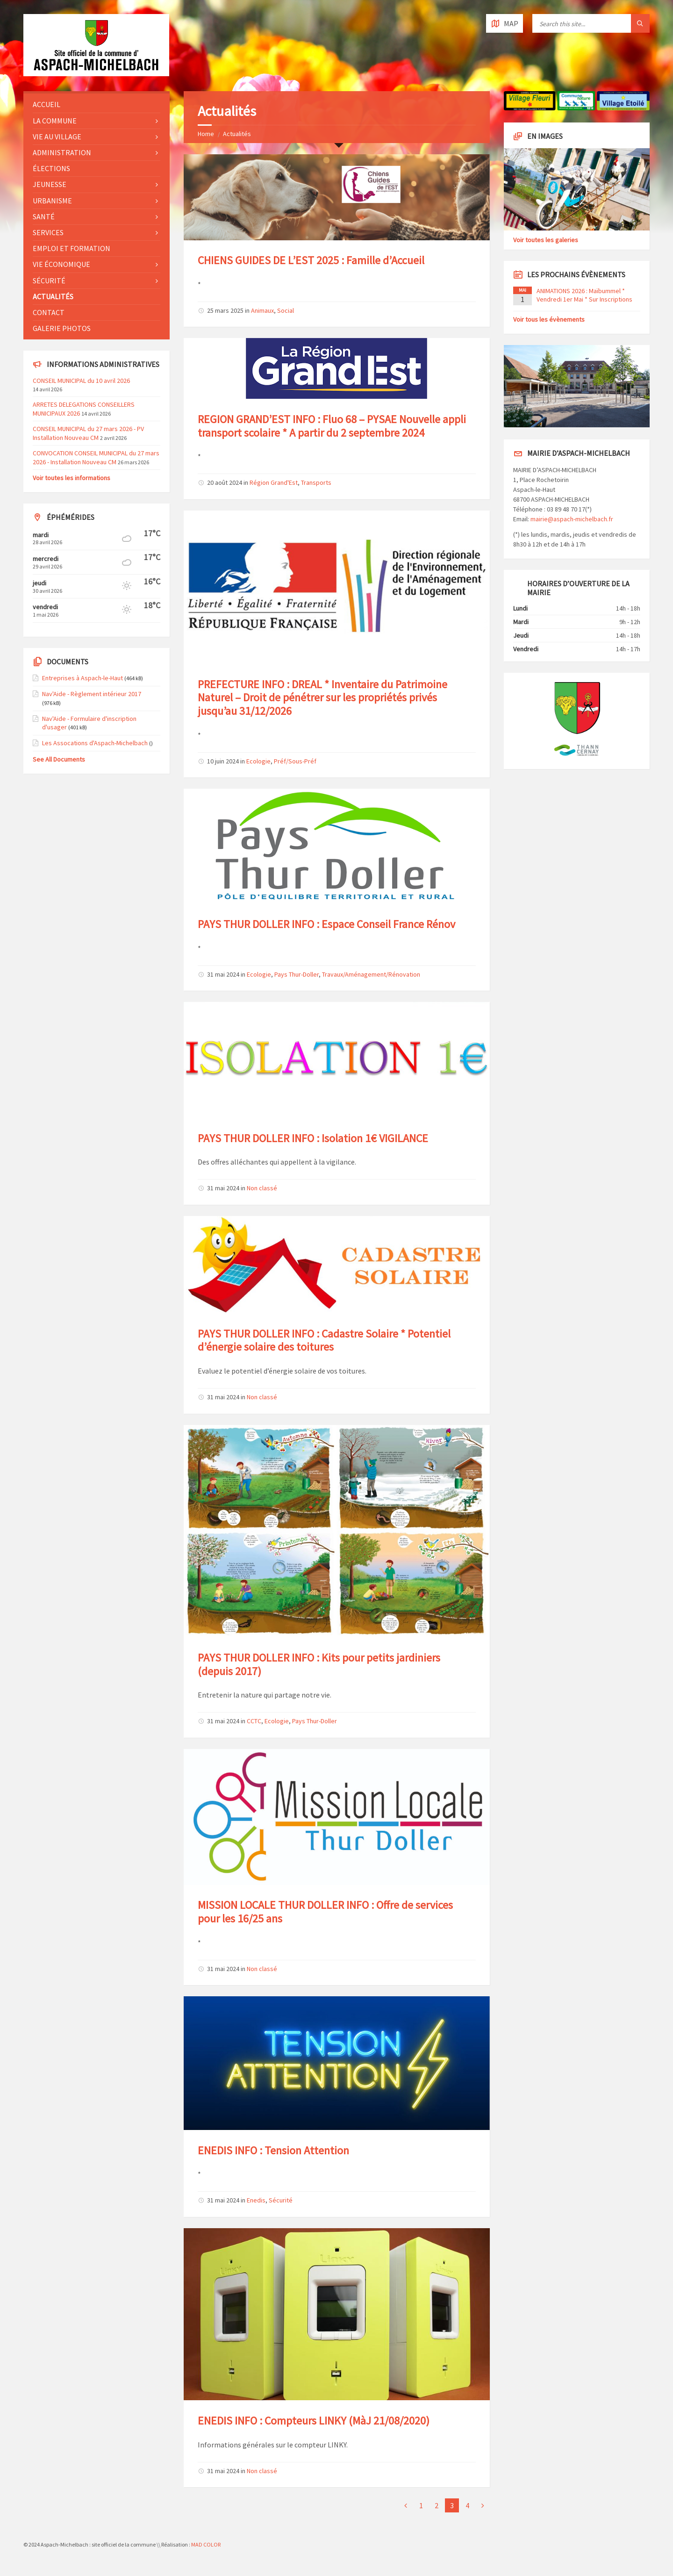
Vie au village (57, 136)
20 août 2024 (224, 482)
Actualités (237, 134)
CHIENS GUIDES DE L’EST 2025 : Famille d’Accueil (311, 260)
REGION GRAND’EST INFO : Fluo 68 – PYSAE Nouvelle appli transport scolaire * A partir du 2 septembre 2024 (332, 426)
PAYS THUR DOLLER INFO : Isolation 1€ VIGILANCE (313, 1138)
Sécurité (281, 2200)
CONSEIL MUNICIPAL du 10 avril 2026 (81, 380)
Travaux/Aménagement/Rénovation (371, 974)
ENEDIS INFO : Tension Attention (273, 2150)
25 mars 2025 (225, 310)
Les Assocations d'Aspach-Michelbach (95, 743)
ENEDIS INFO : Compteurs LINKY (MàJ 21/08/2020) (314, 2420)
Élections (51, 168)
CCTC (254, 1721)
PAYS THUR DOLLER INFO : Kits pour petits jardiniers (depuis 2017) (319, 1664)
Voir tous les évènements (549, 319)
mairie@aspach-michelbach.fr (571, 519)
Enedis (256, 2200)
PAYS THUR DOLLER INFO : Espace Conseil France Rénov (326, 924)
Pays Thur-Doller (296, 974)
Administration (62, 152)
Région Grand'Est (274, 482)
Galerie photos (62, 328)
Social (285, 310)
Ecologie (258, 761)
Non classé (262, 1188)
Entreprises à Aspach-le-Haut (82, 678)
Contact (48, 312)
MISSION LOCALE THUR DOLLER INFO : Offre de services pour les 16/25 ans (325, 1912)
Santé (44, 216)
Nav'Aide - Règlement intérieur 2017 (91, 694)
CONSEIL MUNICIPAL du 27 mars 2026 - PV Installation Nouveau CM (88, 433)
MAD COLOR (206, 2544)
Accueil (46, 104)
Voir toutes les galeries (545, 240)
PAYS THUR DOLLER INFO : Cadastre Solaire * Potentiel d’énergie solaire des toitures (324, 1340)
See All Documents (59, 759)
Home (206, 134)
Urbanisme (52, 200)
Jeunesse (49, 184)
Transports (316, 482)
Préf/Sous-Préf (295, 761)
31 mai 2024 (223, 974)
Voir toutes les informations (71, 478)
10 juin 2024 (223, 761)
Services (48, 232)
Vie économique (61, 264)
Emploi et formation (71, 248)
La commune (55, 120)
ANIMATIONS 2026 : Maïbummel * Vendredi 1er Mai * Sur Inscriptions (584, 295)
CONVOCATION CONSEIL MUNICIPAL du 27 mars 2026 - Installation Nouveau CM (96, 457)
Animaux (262, 310)
